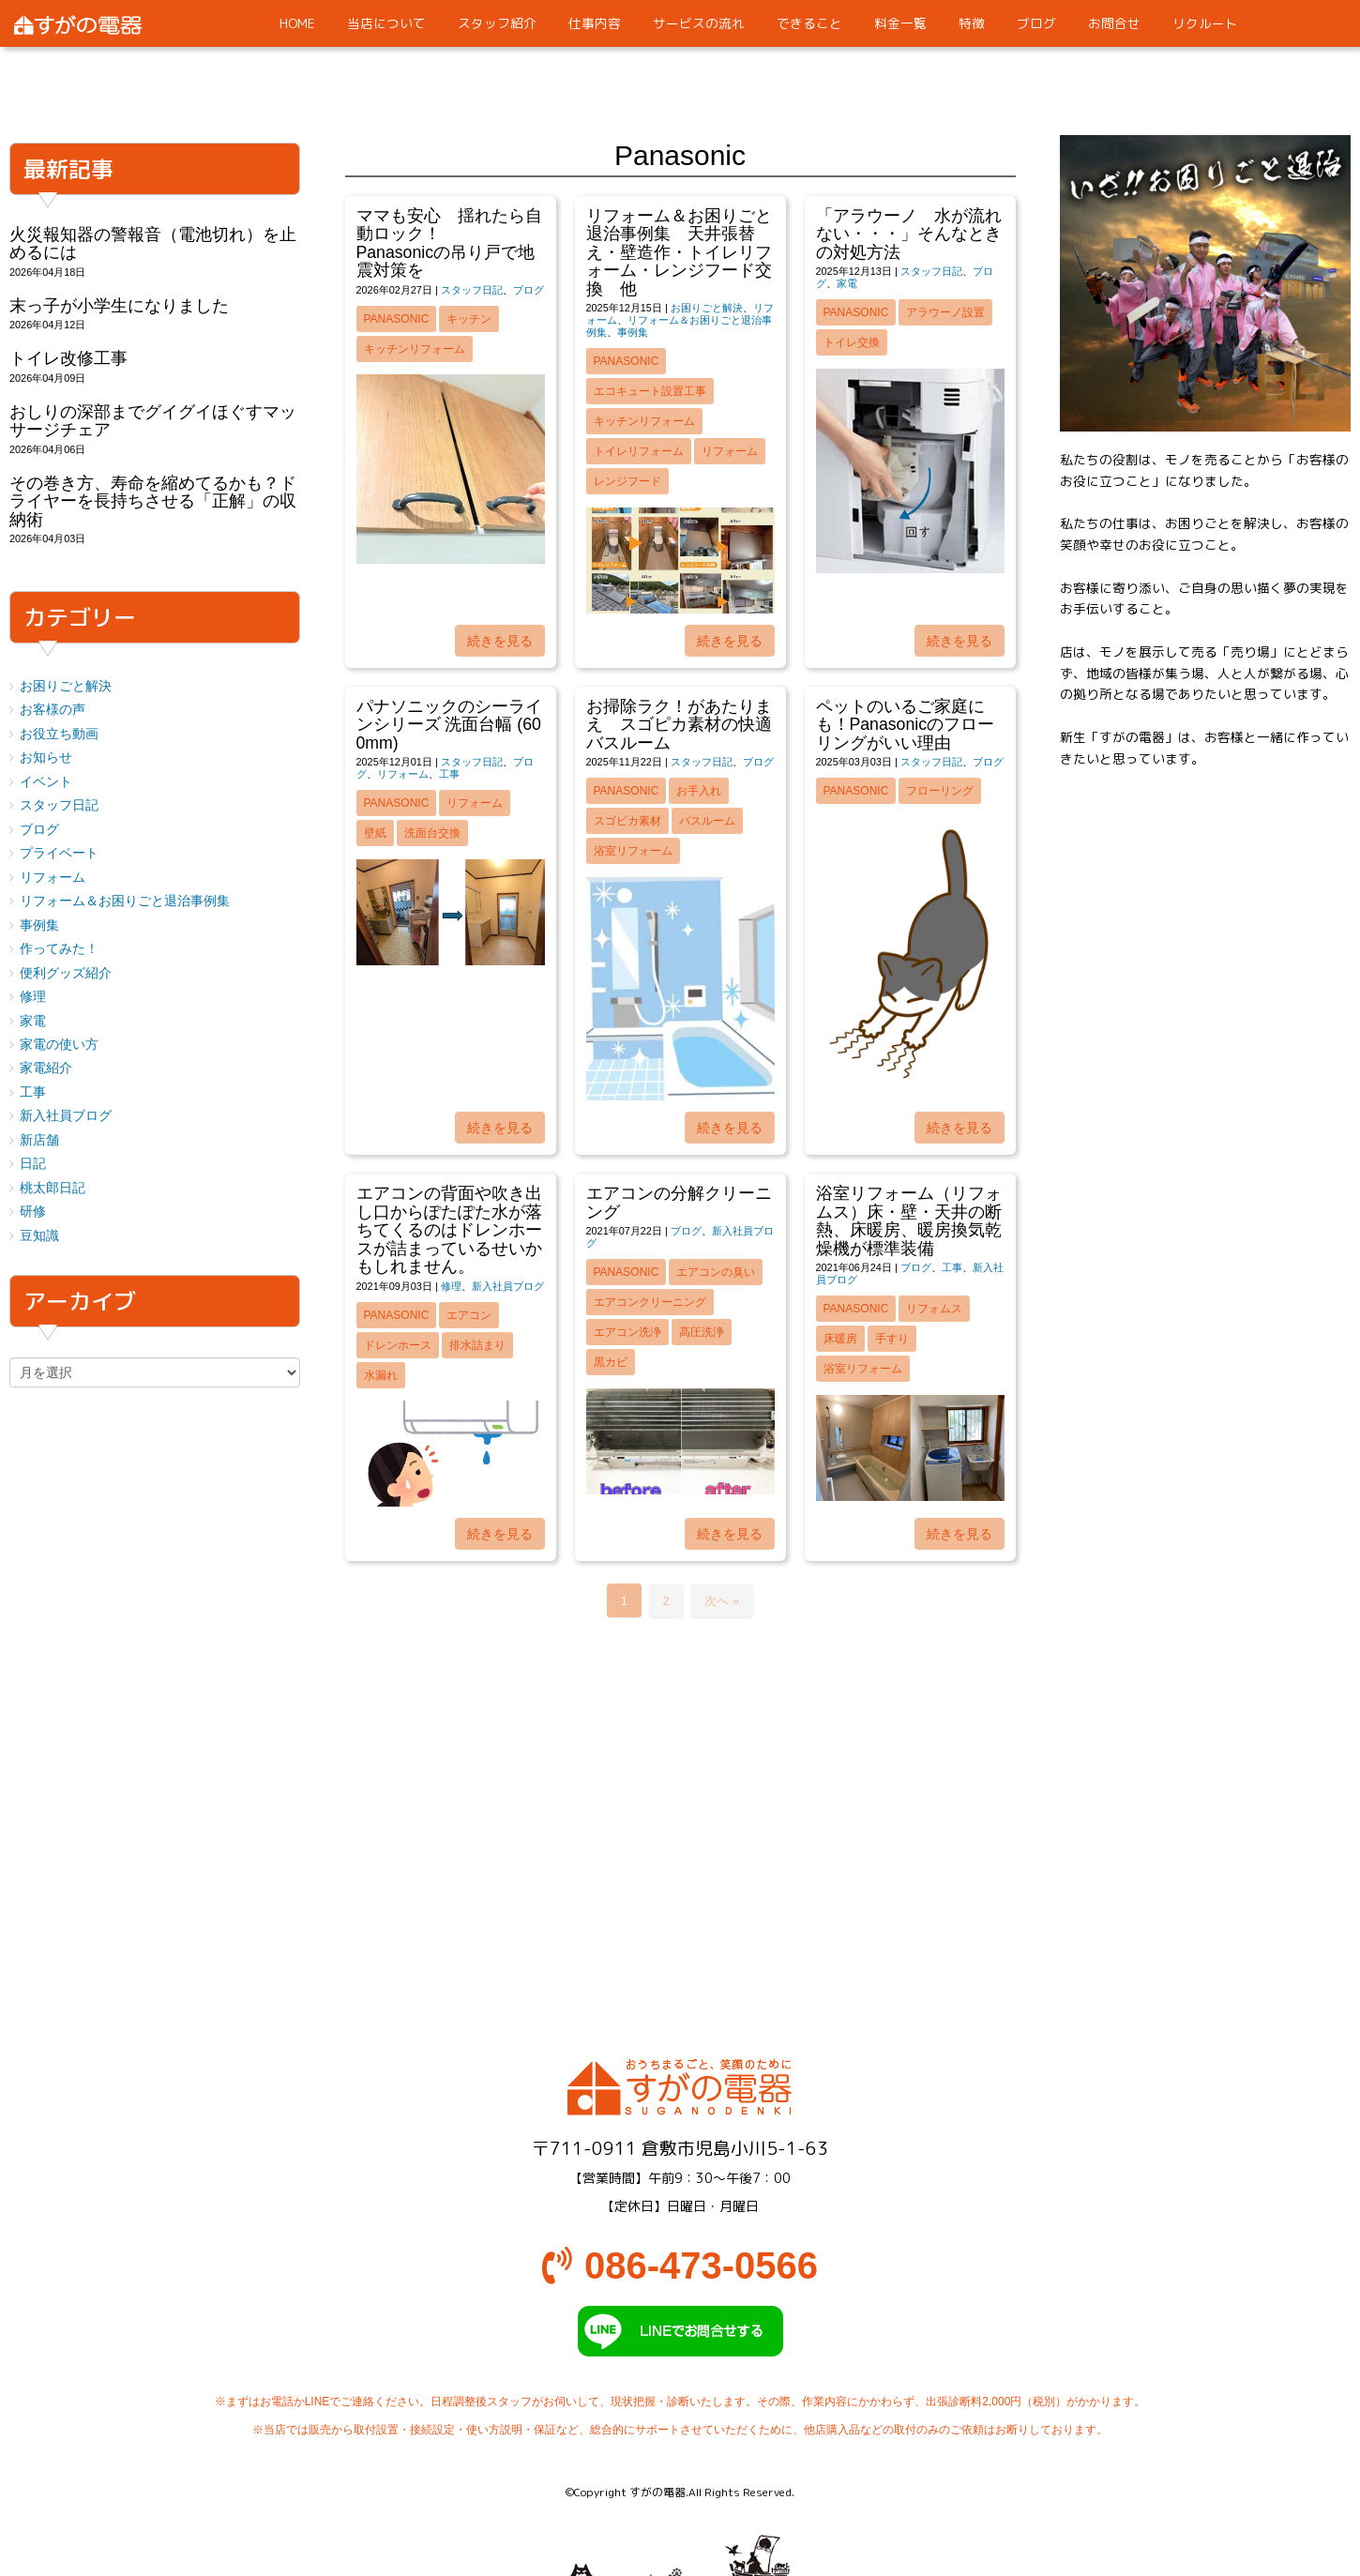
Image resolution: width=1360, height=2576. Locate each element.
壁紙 (375, 833)
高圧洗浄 (701, 1332)
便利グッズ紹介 (66, 973)
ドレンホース (397, 1345)
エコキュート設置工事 (650, 391)
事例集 (632, 332)
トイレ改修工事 (68, 358)
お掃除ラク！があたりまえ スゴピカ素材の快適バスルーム (679, 724)
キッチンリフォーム (414, 349)
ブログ (528, 289)
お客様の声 (52, 710)
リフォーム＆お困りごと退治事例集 (125, 901)
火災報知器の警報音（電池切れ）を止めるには (152, 243)
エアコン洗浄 (627, 1332)
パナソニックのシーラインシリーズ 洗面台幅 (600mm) (449, 724)
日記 (33, 1164)
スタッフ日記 (472, 289)
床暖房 (840, 1338)
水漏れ (381, 1375)
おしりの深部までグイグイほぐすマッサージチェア (152, 420)
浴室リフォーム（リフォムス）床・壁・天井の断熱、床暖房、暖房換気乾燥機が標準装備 (909, 1220)
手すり (892, 1338)
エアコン (468, 1315)
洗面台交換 (432, 833)
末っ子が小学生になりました (119, 305)
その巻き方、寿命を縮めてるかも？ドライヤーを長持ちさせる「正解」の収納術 (152, 501)
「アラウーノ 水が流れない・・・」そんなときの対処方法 (909, 234)
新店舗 (39, 1140)
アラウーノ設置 (945, 312)
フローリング (940, 790)
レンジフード (627, 481)
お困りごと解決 (707, 307)
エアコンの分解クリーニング (679, 1202)
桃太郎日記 (52, 1188)
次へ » (721, 1601)
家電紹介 (46, 1068)
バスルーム (707, 820)
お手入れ (698, 790)
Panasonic (397, 319)
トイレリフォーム (639, 451)
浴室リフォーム (633, 850)
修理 (451, 1286)
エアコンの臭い (715, 1272)
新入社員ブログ (508, 1286)
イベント (46, 782)
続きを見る (500, 640)
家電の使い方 (59, 1045)
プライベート (59, 853)
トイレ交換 (852, 342)
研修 (33, 1212)
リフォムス (934, 1308)
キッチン (468, 319)
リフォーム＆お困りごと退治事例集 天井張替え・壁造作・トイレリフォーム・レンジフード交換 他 (679, 252)
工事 (449, 774)
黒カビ (610, 1362)
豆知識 (39, 1236)
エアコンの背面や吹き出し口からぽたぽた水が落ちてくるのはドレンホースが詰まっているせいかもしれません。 (449, 1230)
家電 (847, 283)
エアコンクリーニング (650, 1302)
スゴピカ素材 (627, 820)
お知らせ (46, 757)
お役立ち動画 (59, 734)
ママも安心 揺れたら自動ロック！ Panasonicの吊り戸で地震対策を (499, 243)
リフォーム (730, 451)
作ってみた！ (59, 949)
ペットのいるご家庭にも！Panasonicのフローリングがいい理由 (905, 724)
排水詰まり (477, 1345)
